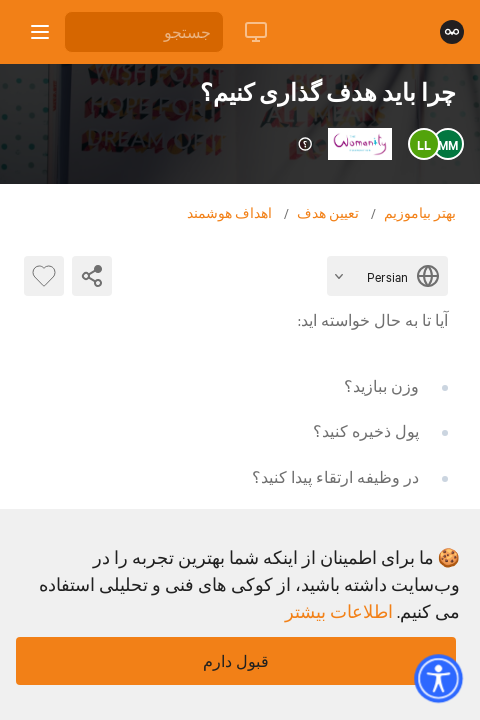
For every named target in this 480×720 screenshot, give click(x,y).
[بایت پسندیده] (44, 276)
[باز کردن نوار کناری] (40, 32)
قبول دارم (236, 661)
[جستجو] (144, 32)
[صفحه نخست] (452, 32)
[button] (438, 678)
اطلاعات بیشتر (339, 611)
